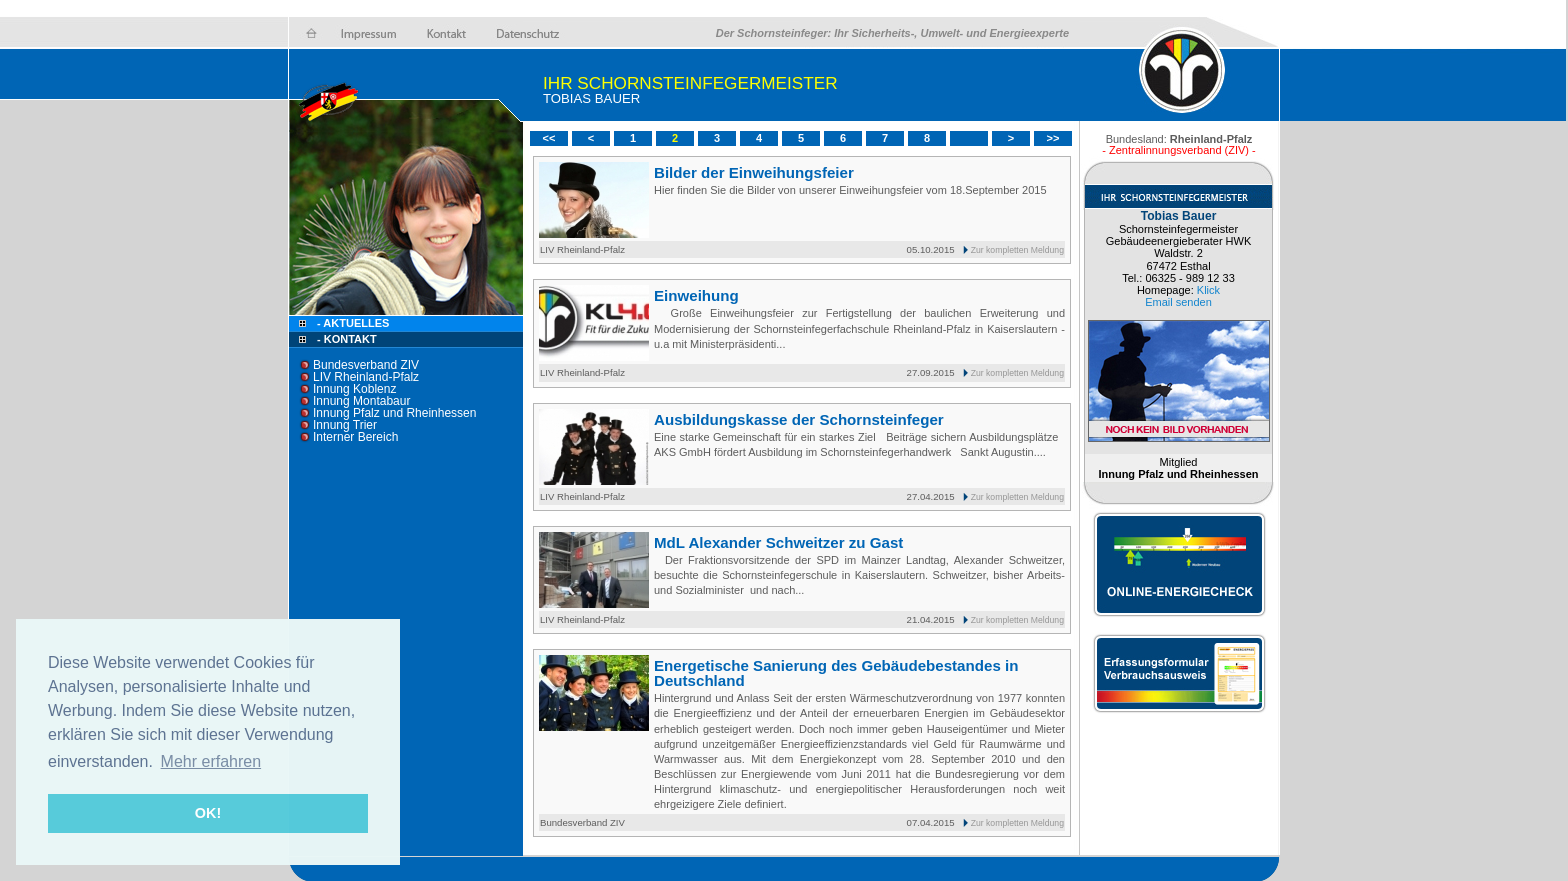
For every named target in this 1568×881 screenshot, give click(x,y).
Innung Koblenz (354, 389)
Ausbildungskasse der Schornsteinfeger (799, 419)
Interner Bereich (355, 437)
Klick (1208, 290)
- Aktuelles (351, 323)
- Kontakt (345, 339)
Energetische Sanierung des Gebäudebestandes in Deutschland (836, 673)
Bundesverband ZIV (366, 365)
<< (549, 138)
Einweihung (696, 295)
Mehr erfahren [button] (211, 761)
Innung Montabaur (361, 401)
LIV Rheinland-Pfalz (366, 377)
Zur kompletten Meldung (1017, 250)
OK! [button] (208, 813)
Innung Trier (345, 425)
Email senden (1178, 302)
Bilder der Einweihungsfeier (754, 172)
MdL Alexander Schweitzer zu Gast (778, 542)
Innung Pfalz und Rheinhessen (394, 413)
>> (1053, 138)
